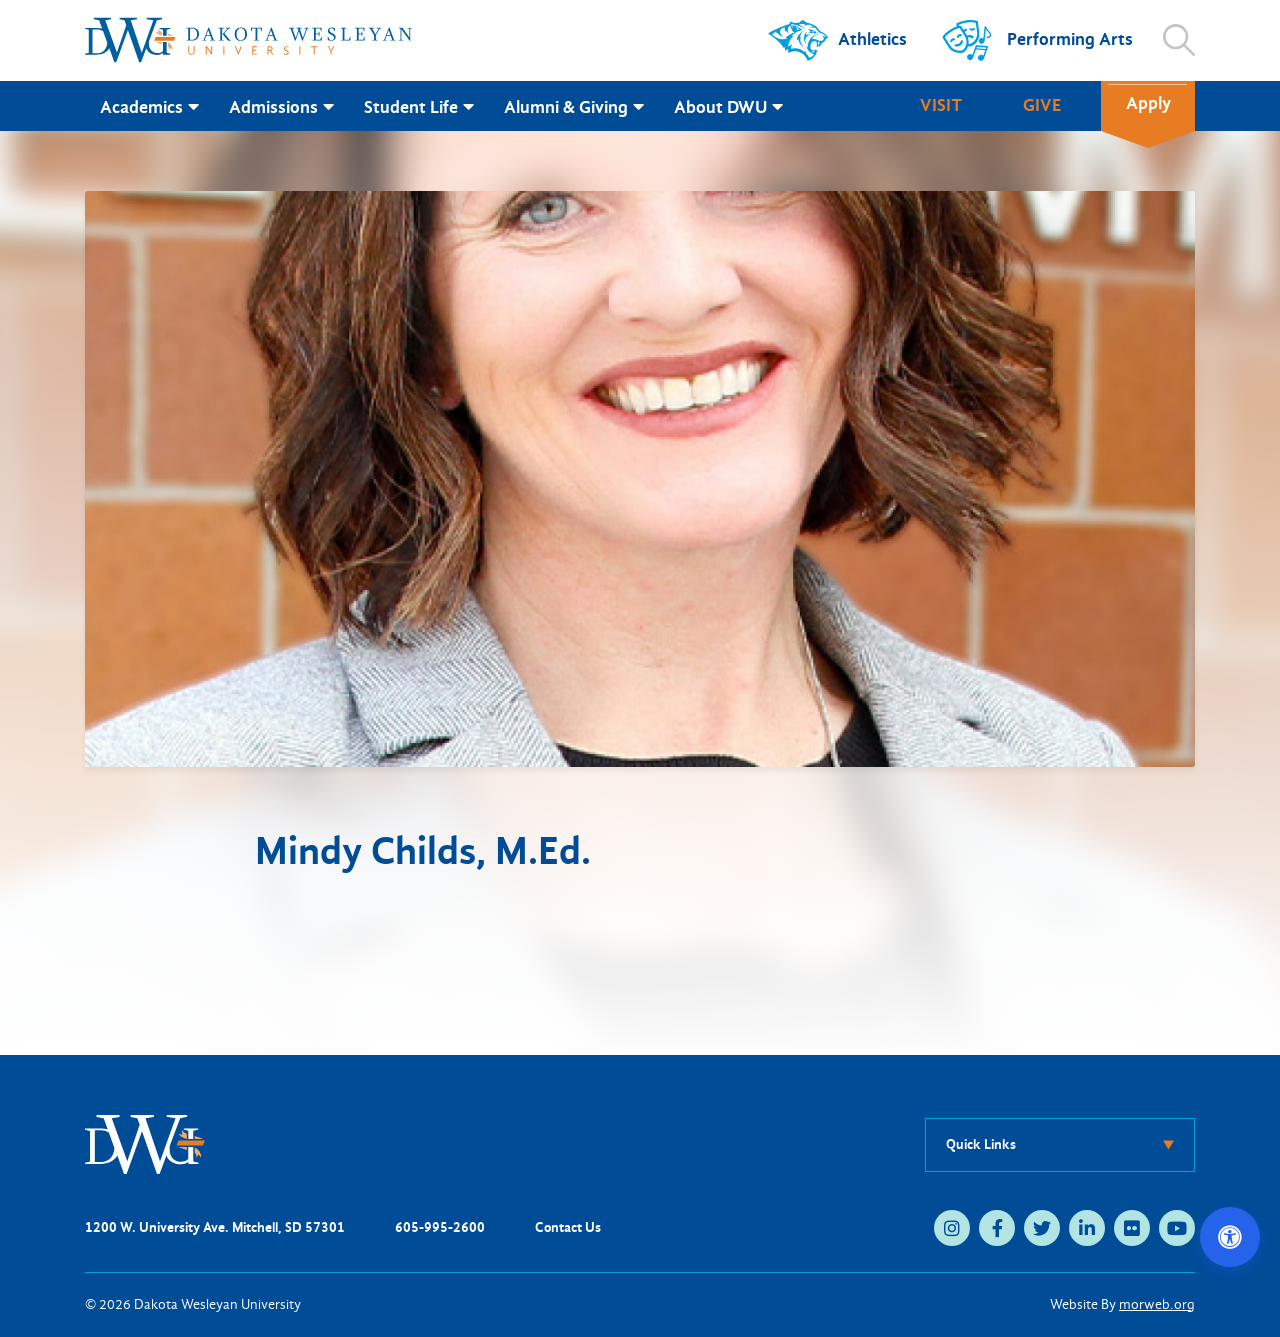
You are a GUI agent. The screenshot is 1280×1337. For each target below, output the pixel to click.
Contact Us (568, 1227)
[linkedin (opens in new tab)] (1087, 1228)
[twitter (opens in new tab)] (1042, 1228)
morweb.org (1157, 1304)
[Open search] (1179, 40)
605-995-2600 (440, 1227)
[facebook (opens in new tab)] (997, 1228)
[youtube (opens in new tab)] (1177, 1228)
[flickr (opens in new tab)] (1132, 1228)
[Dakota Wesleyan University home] (248, 40)
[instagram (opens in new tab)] (952, 1228)
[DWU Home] (145, 1143)
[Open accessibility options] (1230, 1237)
